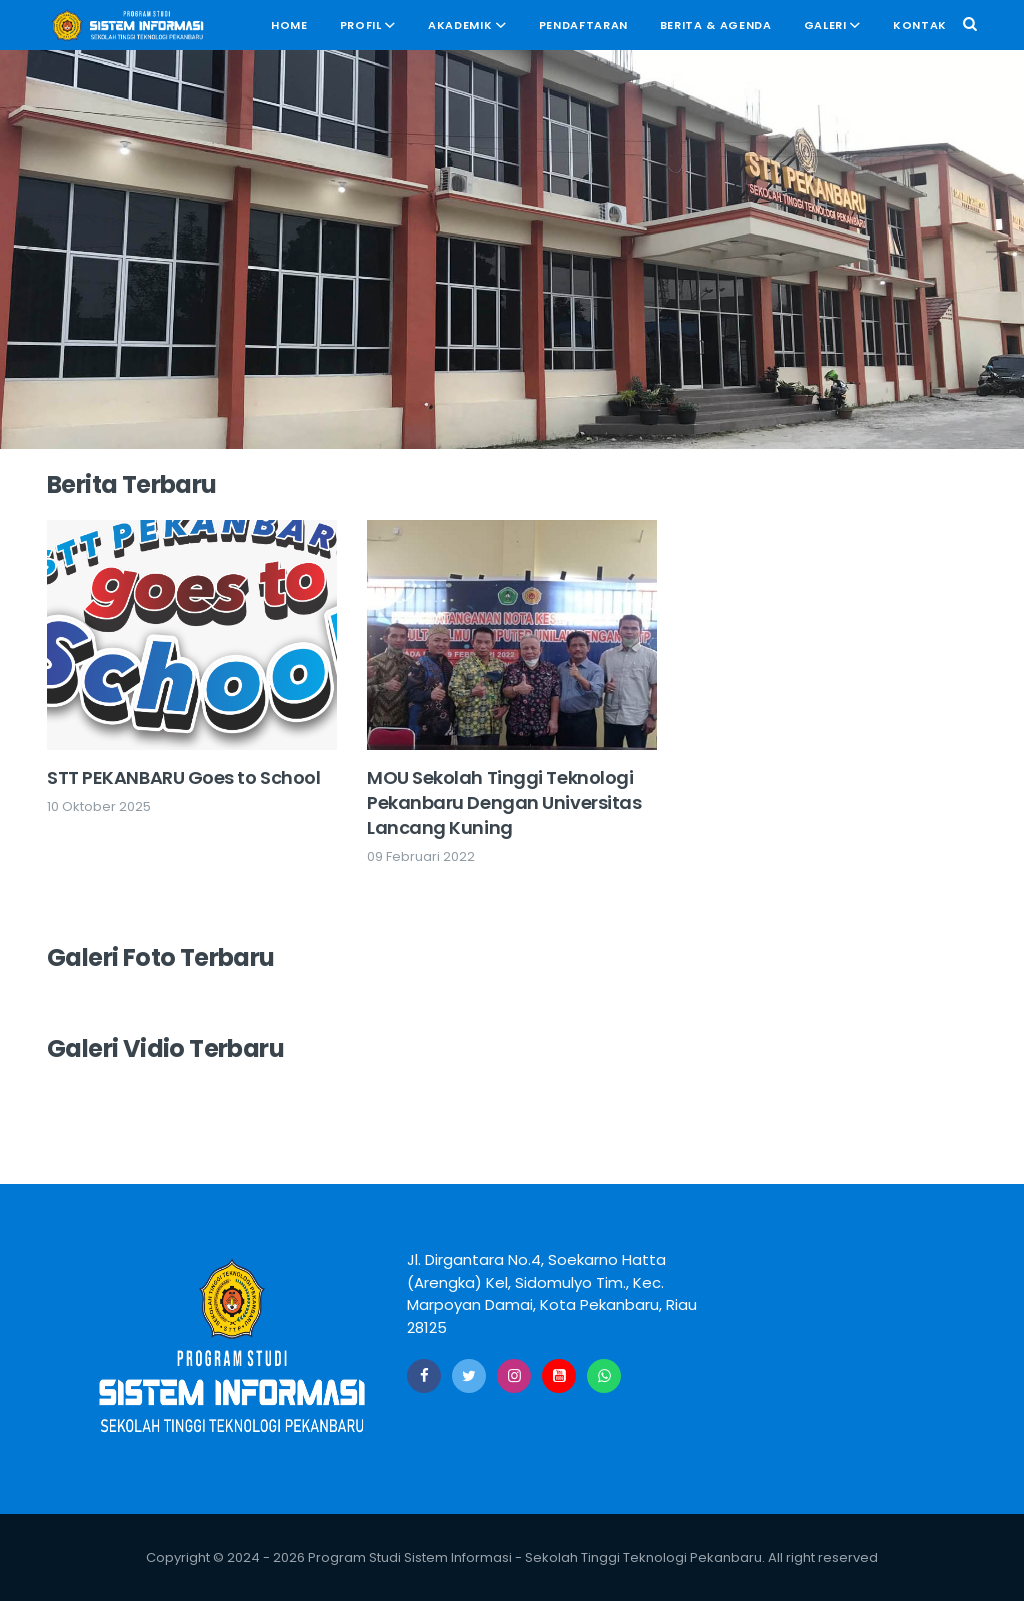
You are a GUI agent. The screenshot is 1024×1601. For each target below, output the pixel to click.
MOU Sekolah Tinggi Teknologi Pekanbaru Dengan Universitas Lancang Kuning (504, 802)
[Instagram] (514, 1376)
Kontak (920, 25)
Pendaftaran (583, 25)
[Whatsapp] (604, 1376)
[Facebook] (424, 1376)
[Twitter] (469, 1376)
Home (289, 25)
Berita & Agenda (716, 25)
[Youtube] (559, 1376)
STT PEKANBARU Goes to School (183, 777)
